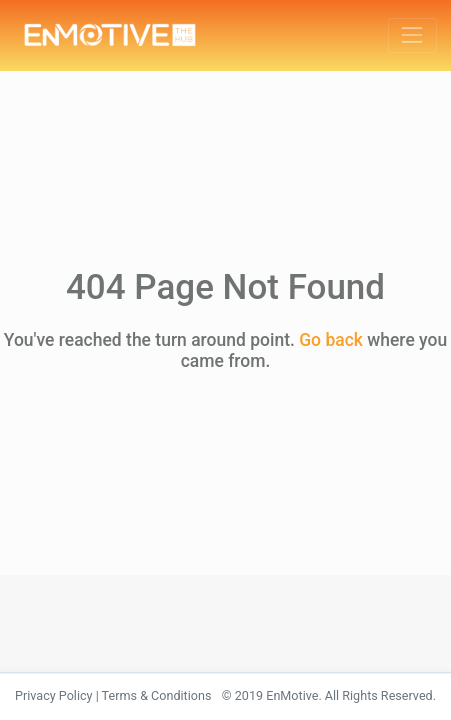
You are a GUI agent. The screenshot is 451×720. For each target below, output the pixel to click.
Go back (331, 340)
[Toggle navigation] (412, 35)
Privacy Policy (54, 695)
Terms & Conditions (157, 695)
